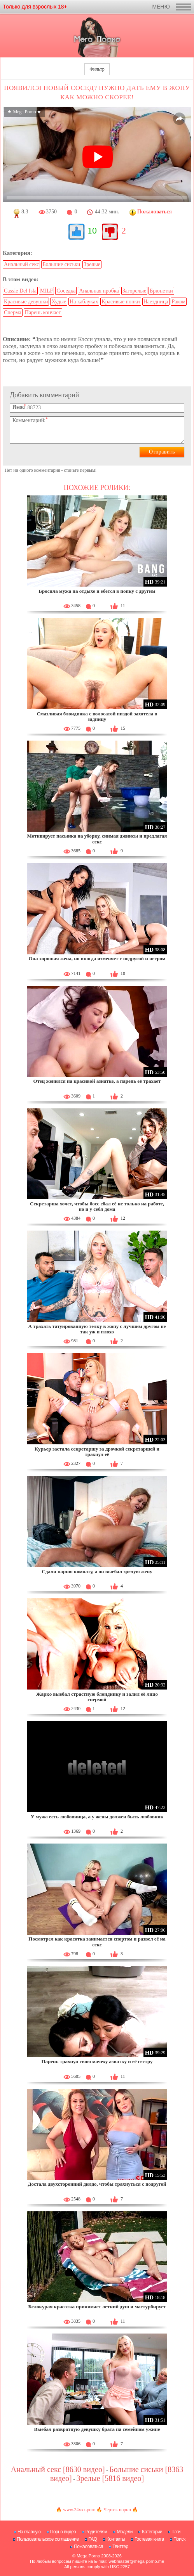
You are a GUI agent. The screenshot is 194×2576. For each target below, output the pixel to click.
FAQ (92, 2539)
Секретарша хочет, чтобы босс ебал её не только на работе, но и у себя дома (97, 1206)
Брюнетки (161, 291)
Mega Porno (88, 2555)
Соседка (65, 291)
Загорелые (134, 291)
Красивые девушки (26, 302)
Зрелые (92, 264)
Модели (125, 2531)
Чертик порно (117, 2509)
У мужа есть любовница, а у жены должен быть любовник (97, 1816)
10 (92, 230)
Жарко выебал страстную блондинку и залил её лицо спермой (97, 1696)
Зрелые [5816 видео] (110, 2478)
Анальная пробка (99, 291)
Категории (152, 2531)
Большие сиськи (61, 264)
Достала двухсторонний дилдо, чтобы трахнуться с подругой (97, 2184)
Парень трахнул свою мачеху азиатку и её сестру (96, 2061)
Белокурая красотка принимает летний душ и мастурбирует (97, 2306)
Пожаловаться (88, 2546)
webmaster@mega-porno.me (136, 2561)
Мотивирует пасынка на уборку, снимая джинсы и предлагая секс (97, 838)
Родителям (96, 2531)
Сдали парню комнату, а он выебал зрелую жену (97, 1571)
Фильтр (96, 69)
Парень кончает (43, 312)
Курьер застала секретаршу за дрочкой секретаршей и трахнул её (97, 1451)
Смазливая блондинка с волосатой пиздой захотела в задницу (97, 716)
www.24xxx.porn (79, 2509)
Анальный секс (21, 264)
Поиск (179, 2539)
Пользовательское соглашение (48, 2539)
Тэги (176, 2531)
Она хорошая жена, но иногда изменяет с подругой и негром (96, 958)
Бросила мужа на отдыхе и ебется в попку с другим (96, 591)
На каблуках (84, 302)
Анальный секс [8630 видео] (58, 2469)
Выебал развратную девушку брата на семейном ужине (97, 2429)
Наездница (155, 302)
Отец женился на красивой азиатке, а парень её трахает (97, 1081)
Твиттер (120, 2546)
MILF (46, 291)
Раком (179, 302)
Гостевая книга (149, 2539)
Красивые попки (120, 302)
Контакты (116, 2539)
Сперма (12, 312)
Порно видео (63, 2531)
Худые (58, 302)
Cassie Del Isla (20, 291)
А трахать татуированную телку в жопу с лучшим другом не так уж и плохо (97, 1329)
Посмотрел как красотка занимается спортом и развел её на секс (96, 1941)
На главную (28, 2531)
